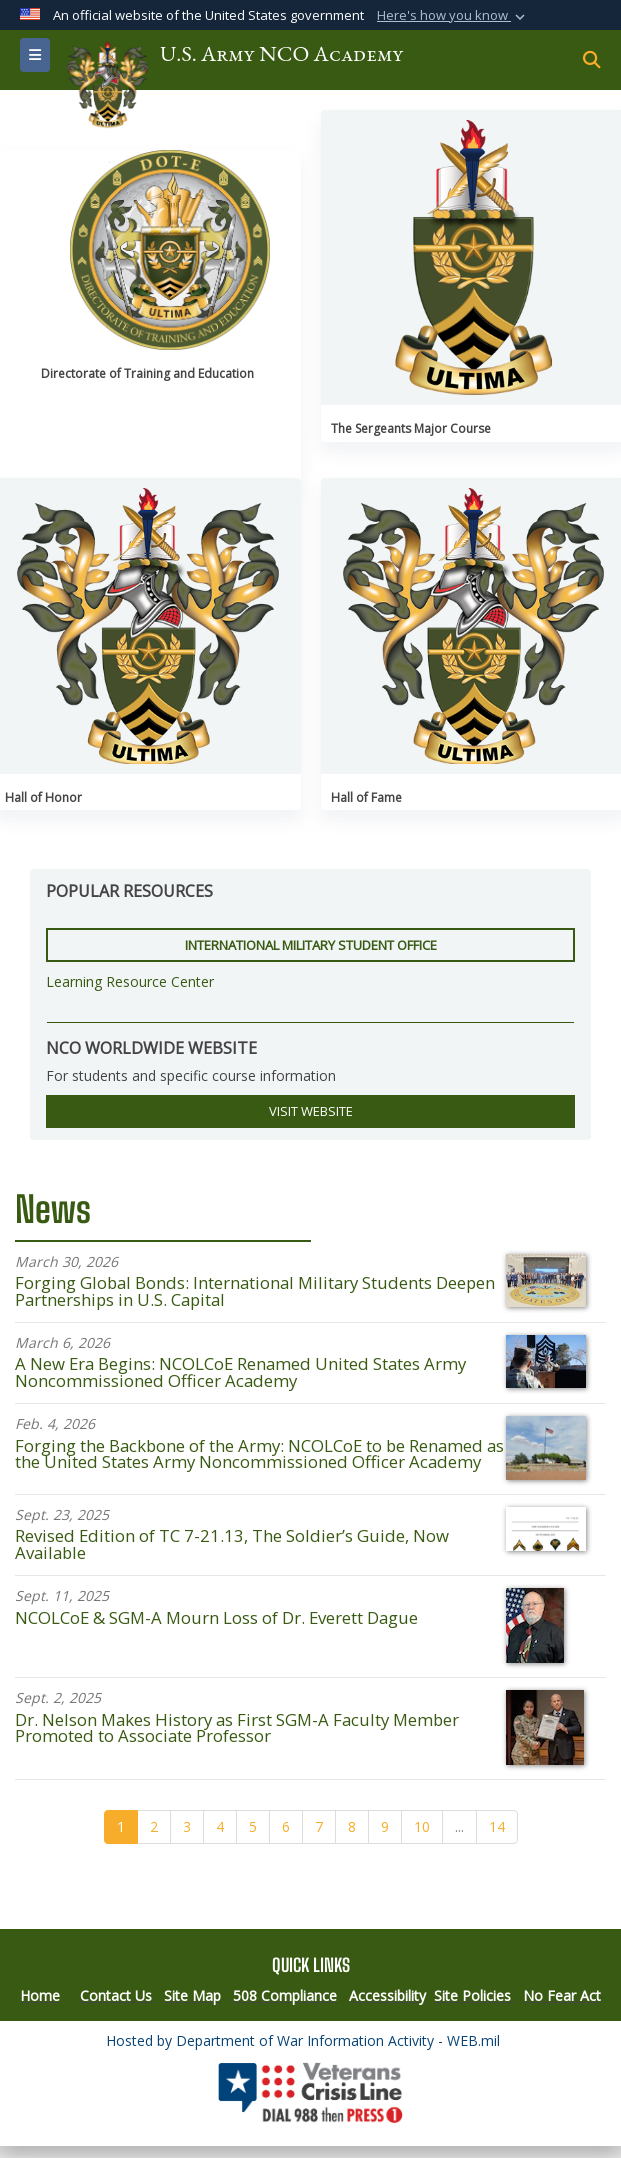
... (459, 1826)
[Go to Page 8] (352, 1827)
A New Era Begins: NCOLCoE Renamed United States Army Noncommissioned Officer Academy (240, 1372)
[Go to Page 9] (385, 1827)
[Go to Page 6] (286, 1827)
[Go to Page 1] (121, 1827)
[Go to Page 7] (319, 1827)
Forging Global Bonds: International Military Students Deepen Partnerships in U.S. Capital (255, 1291)
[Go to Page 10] (422, 1827)
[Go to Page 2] (154, 1827)
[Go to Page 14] (497, 1827)
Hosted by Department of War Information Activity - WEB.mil (303, 2040)
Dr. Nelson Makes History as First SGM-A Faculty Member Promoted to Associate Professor (237, 1728)
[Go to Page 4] (220, 1827)
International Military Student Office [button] (311, 945)
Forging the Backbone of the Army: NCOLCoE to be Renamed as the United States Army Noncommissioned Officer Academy (259, 1454)
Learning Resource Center (130, 981)
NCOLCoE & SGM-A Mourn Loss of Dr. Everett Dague (216, 1617)
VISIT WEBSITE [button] (311, 1111)
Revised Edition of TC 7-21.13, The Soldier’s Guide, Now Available (232, 1544)
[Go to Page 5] (253, 1827)
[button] (453, 16)
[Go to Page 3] (187, 1827)
